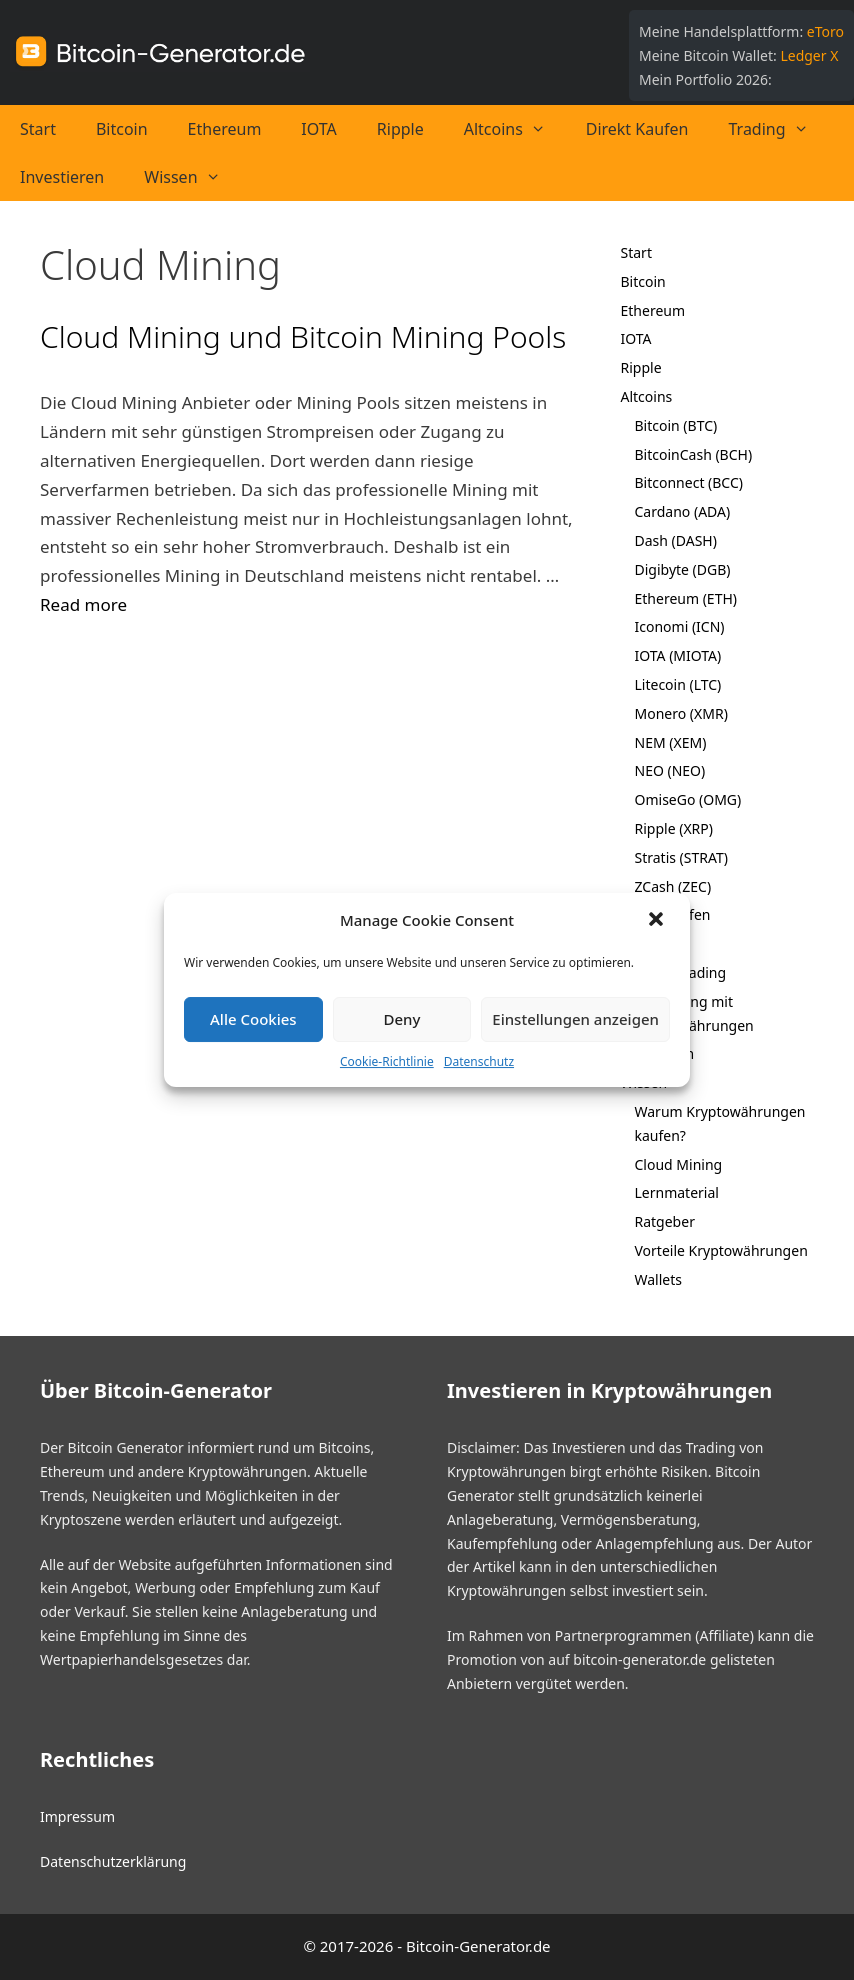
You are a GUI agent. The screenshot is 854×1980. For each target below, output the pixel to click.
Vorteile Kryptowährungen (721, 1250)
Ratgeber (665, 1221)
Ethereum (225, 129)
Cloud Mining (679, 1164)
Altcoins (515, 129)
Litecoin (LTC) (678, 684)
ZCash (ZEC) (673, 886)
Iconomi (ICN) (680, 626)
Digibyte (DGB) (683, 569)
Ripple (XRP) (674, 828)
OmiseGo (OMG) (688, 799)
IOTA (318, 129)
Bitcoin (122, 129)
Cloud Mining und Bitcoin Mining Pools (303, 336)
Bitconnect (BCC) (689, 482)
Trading (779, 129)
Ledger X (809, 55)
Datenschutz (479, 1061)
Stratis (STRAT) (681, 857)
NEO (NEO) (670, 770)
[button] (658, 921)
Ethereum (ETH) (686, 598)
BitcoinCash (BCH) (694, 454)
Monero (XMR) (681, 713)
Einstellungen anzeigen (575, 1019)
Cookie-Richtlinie (387, 1061)
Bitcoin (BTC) (676, 425)
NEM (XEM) (671, 742)
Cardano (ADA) (683, 511)
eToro (825, 31)
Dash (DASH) (676, 540)
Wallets (658, 1279)
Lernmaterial (677, 1192)
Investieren (62, 177)
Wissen (192, 177)
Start (38, 129)
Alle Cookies (253, 1019)
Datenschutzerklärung (113, 1861)
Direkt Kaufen (637, 129)
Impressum (77, 1816)
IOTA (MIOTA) (678, 655)
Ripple (400, 129)
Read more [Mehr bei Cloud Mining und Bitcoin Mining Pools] (83, 604)
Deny (402, 1019)
